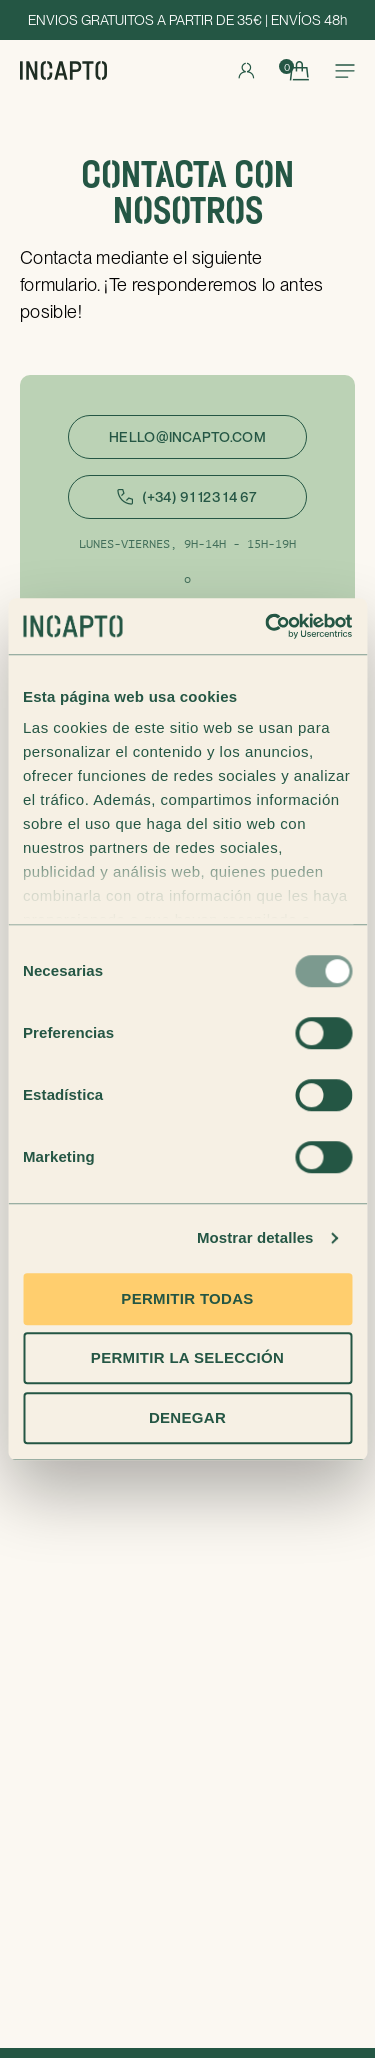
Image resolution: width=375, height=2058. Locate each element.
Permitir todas (187, 1298)
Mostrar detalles (255, 1237)
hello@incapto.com (187, 437)
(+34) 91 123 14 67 (187, 497)
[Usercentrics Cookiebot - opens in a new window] (267, 626)
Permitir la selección (187, 1357)
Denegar (187, 1417)
